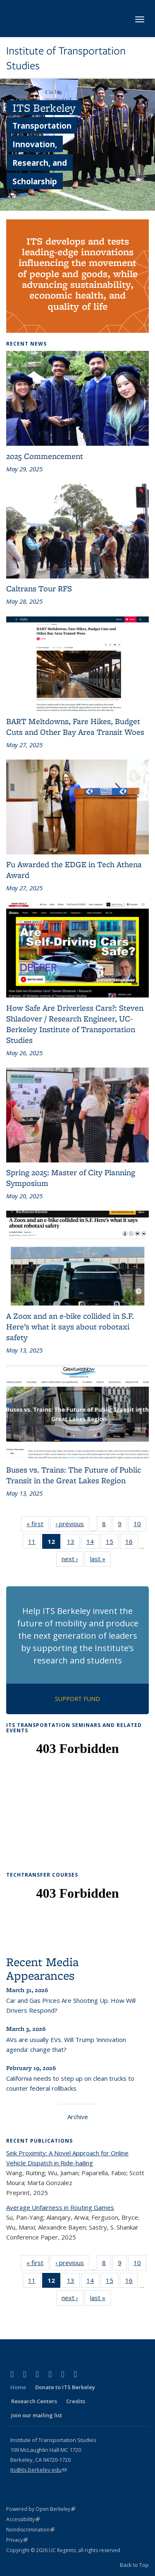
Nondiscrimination (30, 2529)
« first (37, 1525)
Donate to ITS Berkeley (65, 2387)
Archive (77, 2117)
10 (140, 1525)
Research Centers (34, 2401)
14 (92, 1543)
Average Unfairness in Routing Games (60, 2207)
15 (112, 1543)
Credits (75, 2401)
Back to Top (134, 2565)
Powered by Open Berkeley (40, 2508)
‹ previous (72, 1525)
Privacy (17, 2539)
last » (100, 1560)
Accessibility (23, 2519)
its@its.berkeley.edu (38, 2469)
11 (34, 1543)
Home (18, 2387)
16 (131, 1543)
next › (72, 1560)
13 (73, 1543)
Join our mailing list (36, 2415)
